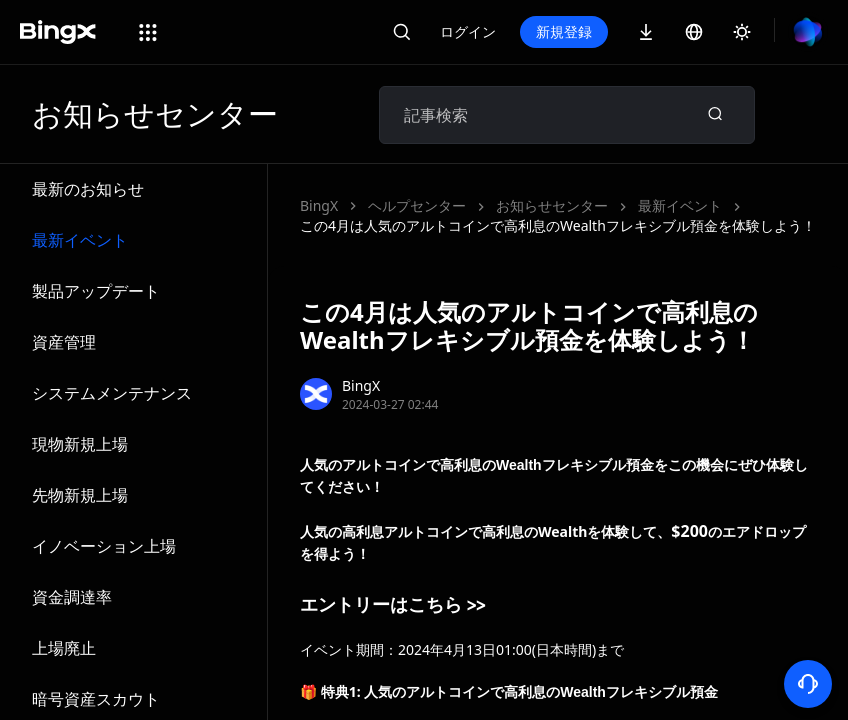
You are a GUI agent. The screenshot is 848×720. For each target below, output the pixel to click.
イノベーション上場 (104, 546)
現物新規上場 (80, 444)
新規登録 (564, 31)
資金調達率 (72, 597)
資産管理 (64, 342)
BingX (319, 205)
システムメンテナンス (112, 393)
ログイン (468, 31)
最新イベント (80, 240)
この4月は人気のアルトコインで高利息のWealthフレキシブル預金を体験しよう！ (558, 225)
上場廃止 (64, 648)
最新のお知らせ (88, 189)
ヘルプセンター (417, 205)
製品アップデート (96, 291)
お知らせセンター (552, 205)
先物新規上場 (80, 495)
